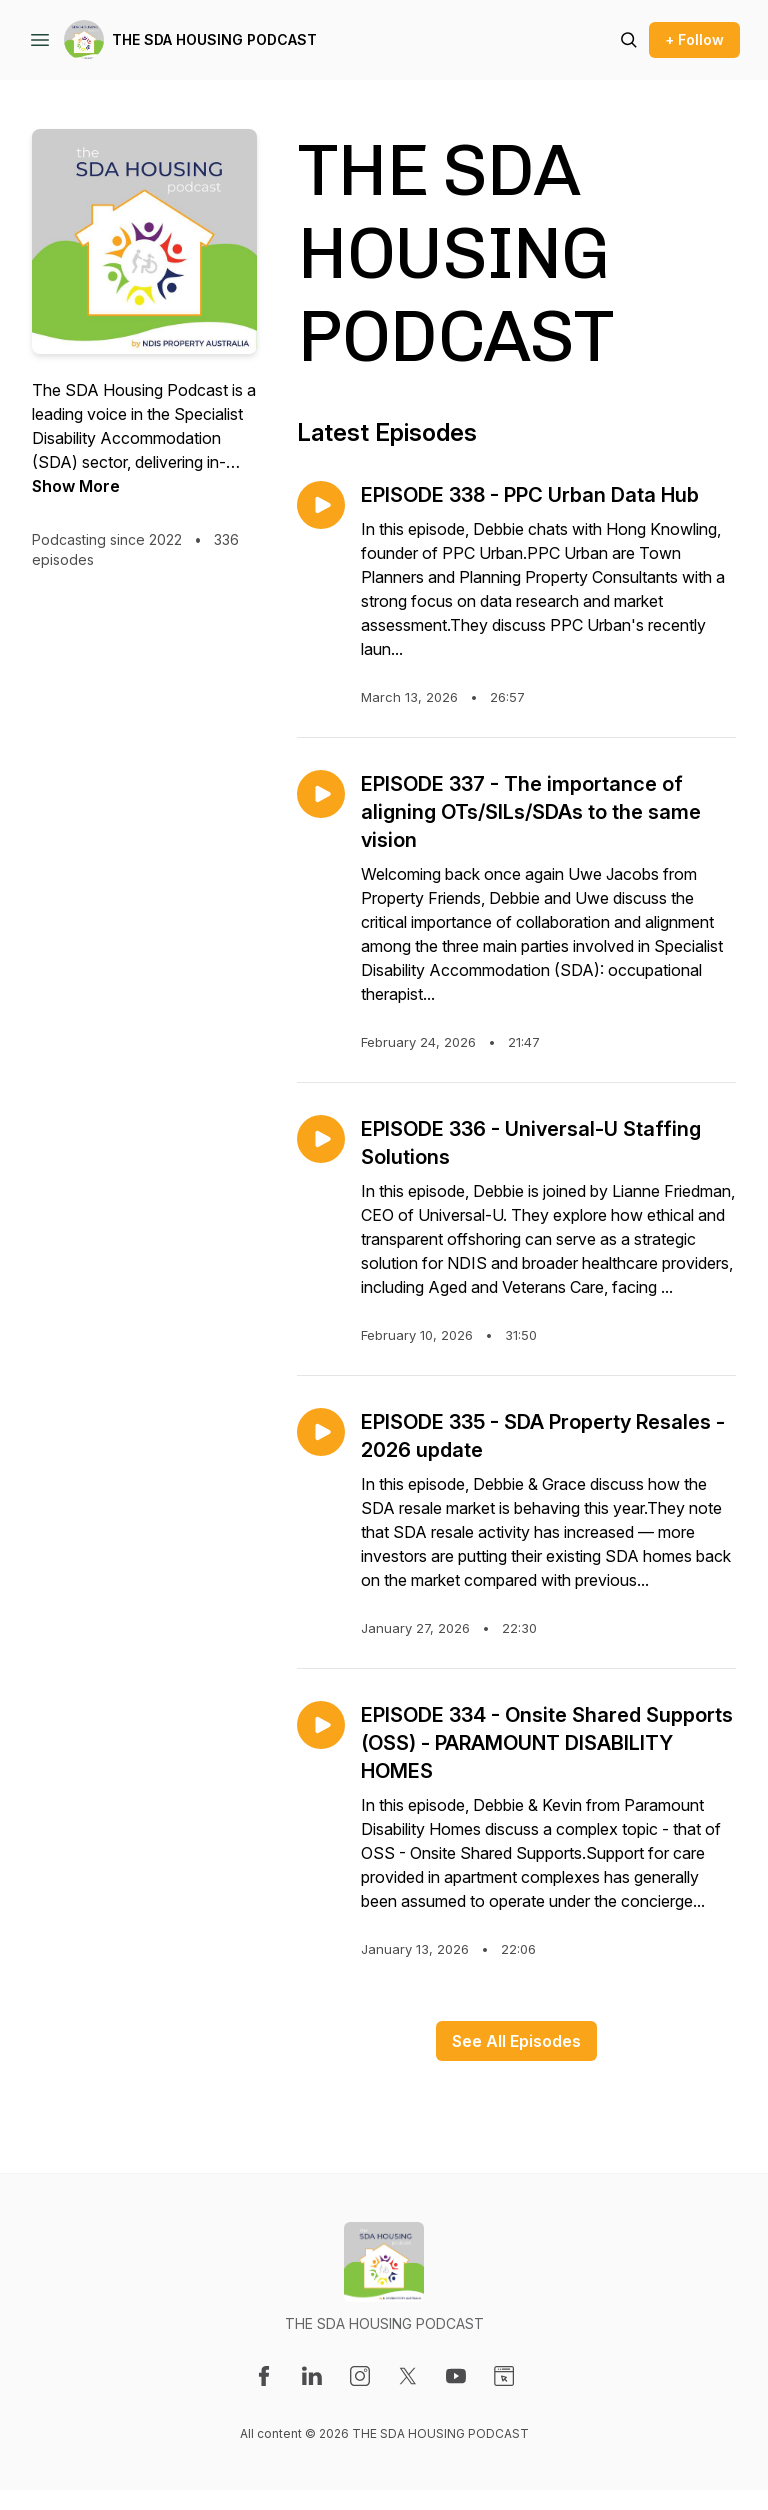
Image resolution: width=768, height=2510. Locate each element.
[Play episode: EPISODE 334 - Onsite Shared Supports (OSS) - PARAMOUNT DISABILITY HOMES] (321, 1725)
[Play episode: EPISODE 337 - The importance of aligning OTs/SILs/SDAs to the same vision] (321, 794)
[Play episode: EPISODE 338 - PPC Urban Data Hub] (321, 505)
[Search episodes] (629, 40)
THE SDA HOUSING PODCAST (214, 39)
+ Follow (694, 39)
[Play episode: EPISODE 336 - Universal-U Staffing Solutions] (321, 1139)
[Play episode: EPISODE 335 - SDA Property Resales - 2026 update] (321, 1432)
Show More (76, 486)
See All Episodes (516, 2041)
